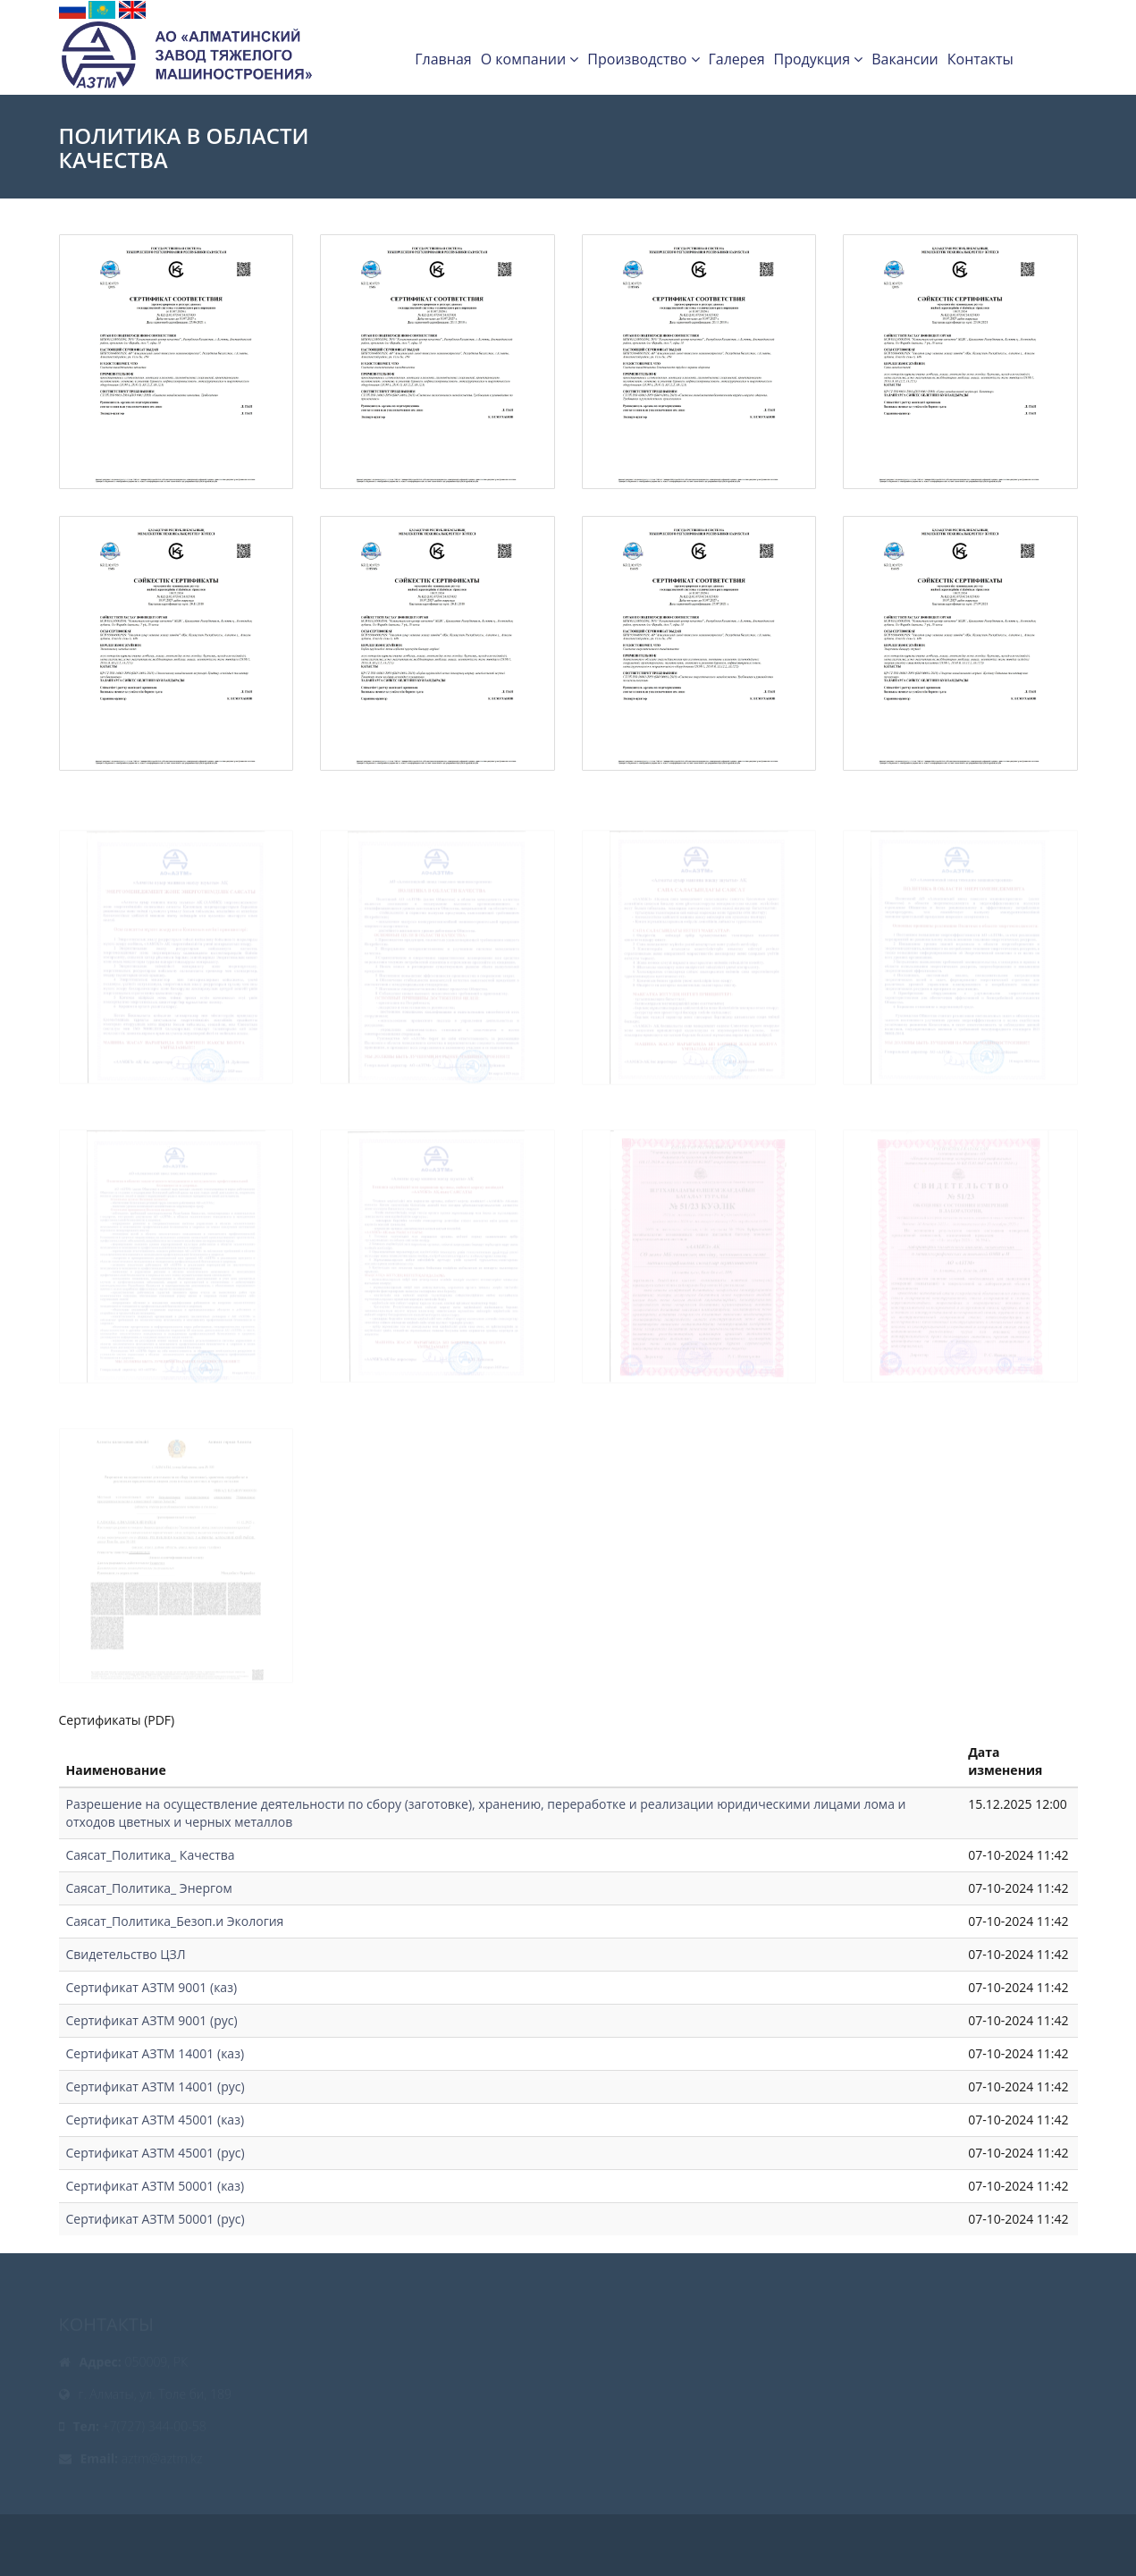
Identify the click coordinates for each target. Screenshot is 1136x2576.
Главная (443, 59)
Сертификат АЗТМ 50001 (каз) (155, 2185)
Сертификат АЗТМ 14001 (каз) (155, 2053)
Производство (643, 59)
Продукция (818, 59)
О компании (530, 59)
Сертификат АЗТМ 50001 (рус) (155, 2218)
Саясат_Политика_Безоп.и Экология (175, 1921)
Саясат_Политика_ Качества (150, 1854)
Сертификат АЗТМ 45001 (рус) (155, 2152)
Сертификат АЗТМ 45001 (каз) (155, 2119)
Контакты (980, 59)
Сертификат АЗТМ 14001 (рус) (155, 2086)
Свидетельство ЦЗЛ (126, 1954)
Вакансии (904, 59)
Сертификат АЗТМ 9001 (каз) (152, 1987)
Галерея (737, 59)
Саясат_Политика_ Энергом (149, 1887)
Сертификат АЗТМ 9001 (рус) (152, 2020)
